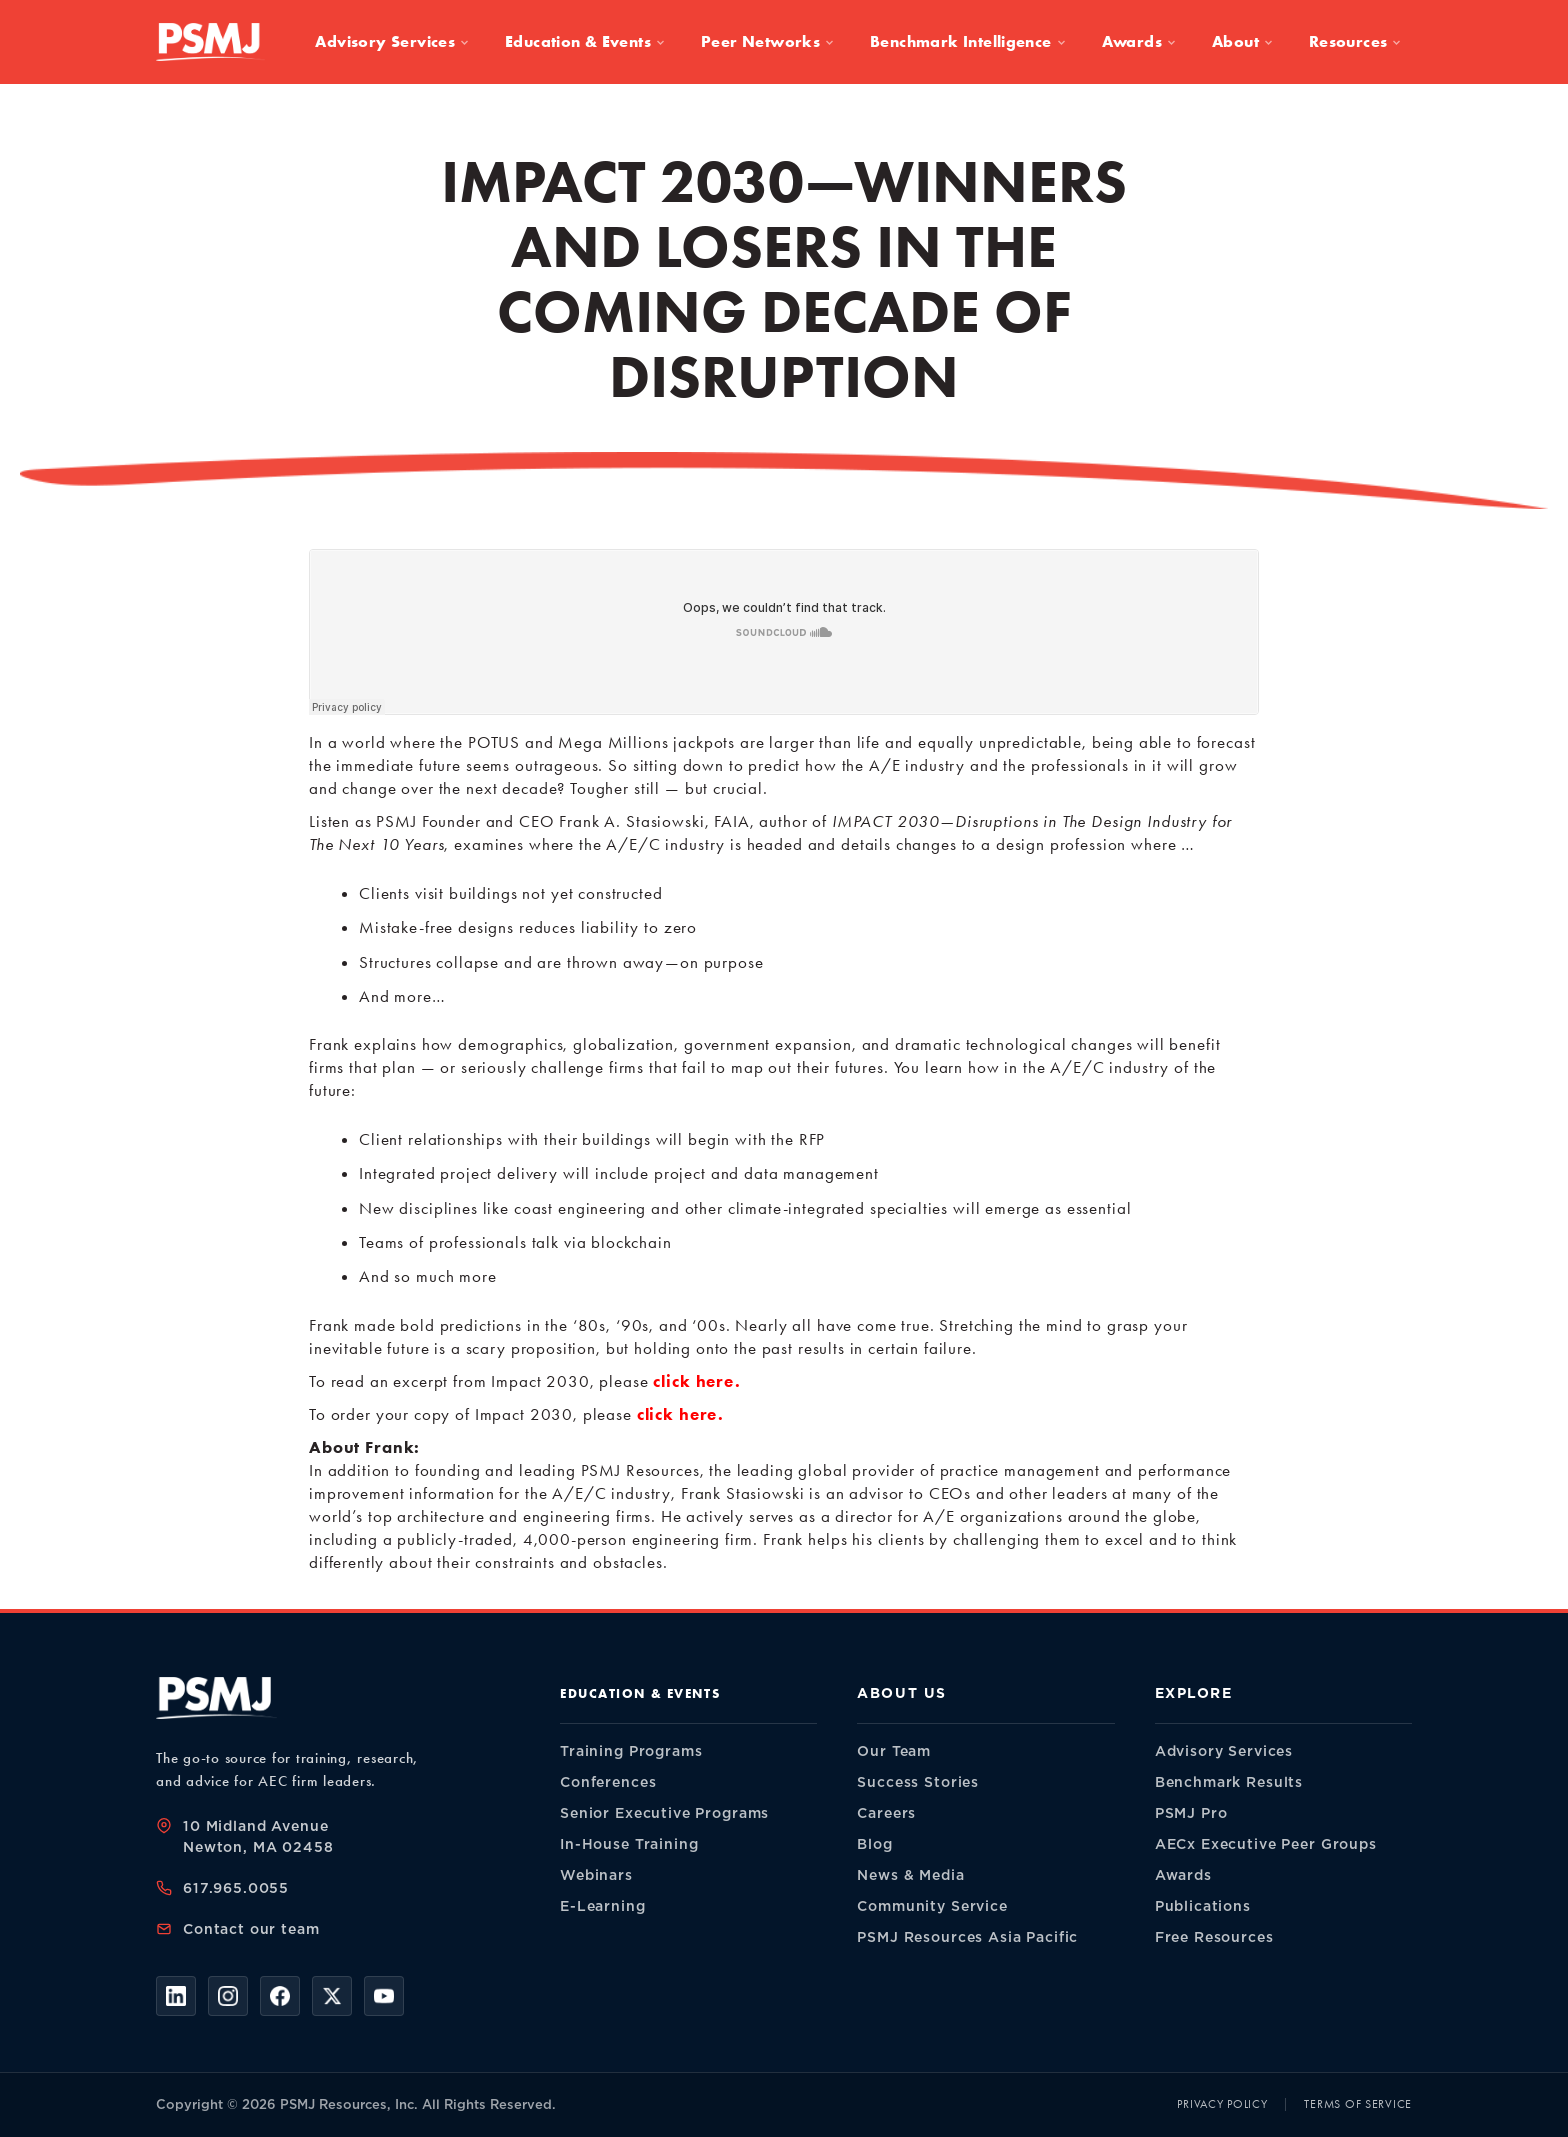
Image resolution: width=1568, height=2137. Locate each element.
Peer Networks (767, 41)
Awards (1139, 41)
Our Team (894, 1751)
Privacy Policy (1222, 2104)
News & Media (910, 1875)
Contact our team (251, 1929)
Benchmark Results (1229, 1782)
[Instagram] (228, 1996)
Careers (886, 1813)
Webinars (596, 1875)
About (1242, 41)
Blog (874, 1844)
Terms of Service (1358, 2104)
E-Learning (603, 1906)
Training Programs (631, 1751)
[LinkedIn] (176, 1996)
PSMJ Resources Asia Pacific (967, 1937)
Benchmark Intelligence (968, 41)
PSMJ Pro (1191, 1813)
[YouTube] (384, 1996)
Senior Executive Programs (664, 1813)
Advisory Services (392, 41)
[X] (332, 1996)
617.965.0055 (236, 1888)
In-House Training (629, 1844)
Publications (1203, 1906)
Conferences (608, 1782)
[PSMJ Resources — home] (210, 42)
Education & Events (585, 41)
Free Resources (1214, 1937)
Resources (1355, 41)
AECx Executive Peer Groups (1266, 1844)
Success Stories (918, 1782)
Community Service (932, 1906)
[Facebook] (280, 1996)
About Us (901, 1693)
